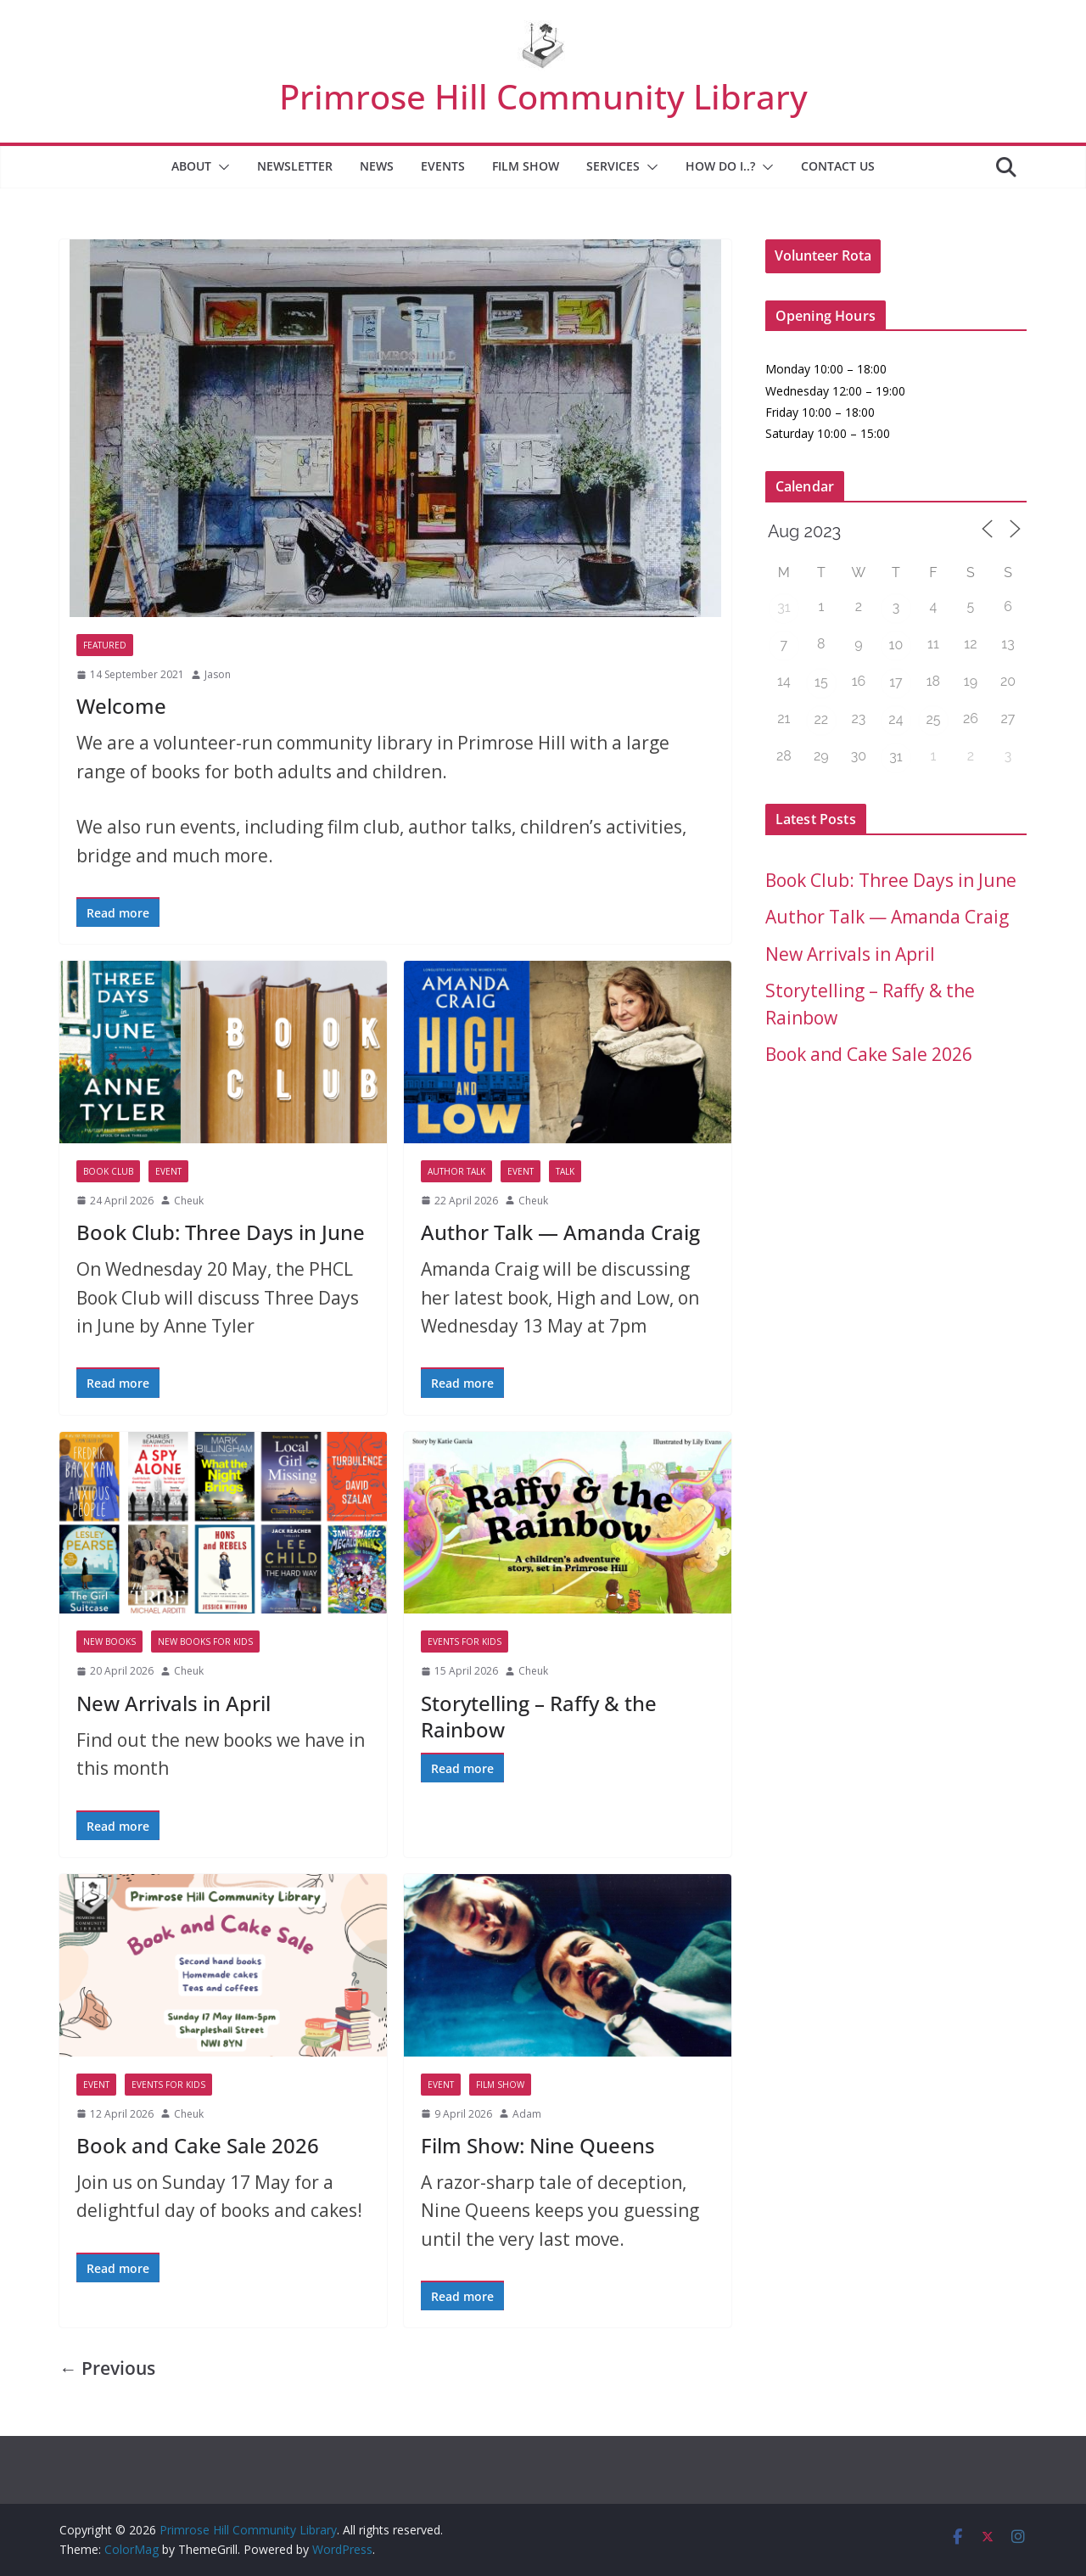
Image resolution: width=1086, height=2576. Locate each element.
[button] (220, 167)
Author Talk (456, 1171)
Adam (526, 2114)
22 (821, 719)
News (377, 166)
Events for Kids (464, 1641)
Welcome (121, 706)
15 (821, 682)
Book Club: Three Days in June (220, 1232)
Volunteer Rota (823, 255)
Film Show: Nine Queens (538, 2145)
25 (933, 719)
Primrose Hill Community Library (543, 96)
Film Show (525, 166)
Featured (104, 645)
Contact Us (838, 166)
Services (613, 166)
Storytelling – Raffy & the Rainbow (539, 1716)
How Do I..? (720, 166)
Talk (565, 1171)
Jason (217, 674)
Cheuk (189, 1200)
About (191, 166)
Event (168, 1171)
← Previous (107, 2368)
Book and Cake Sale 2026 (197, 2145)
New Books (109, 1641)
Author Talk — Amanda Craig (560, 1232)
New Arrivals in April (173, 1703)
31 (783, 607)
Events (443, 166)
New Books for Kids (205, 1641)
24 (895, 719)
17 (895, 682)
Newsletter (295, 166)
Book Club (108, 1171)
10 (896, 645)
